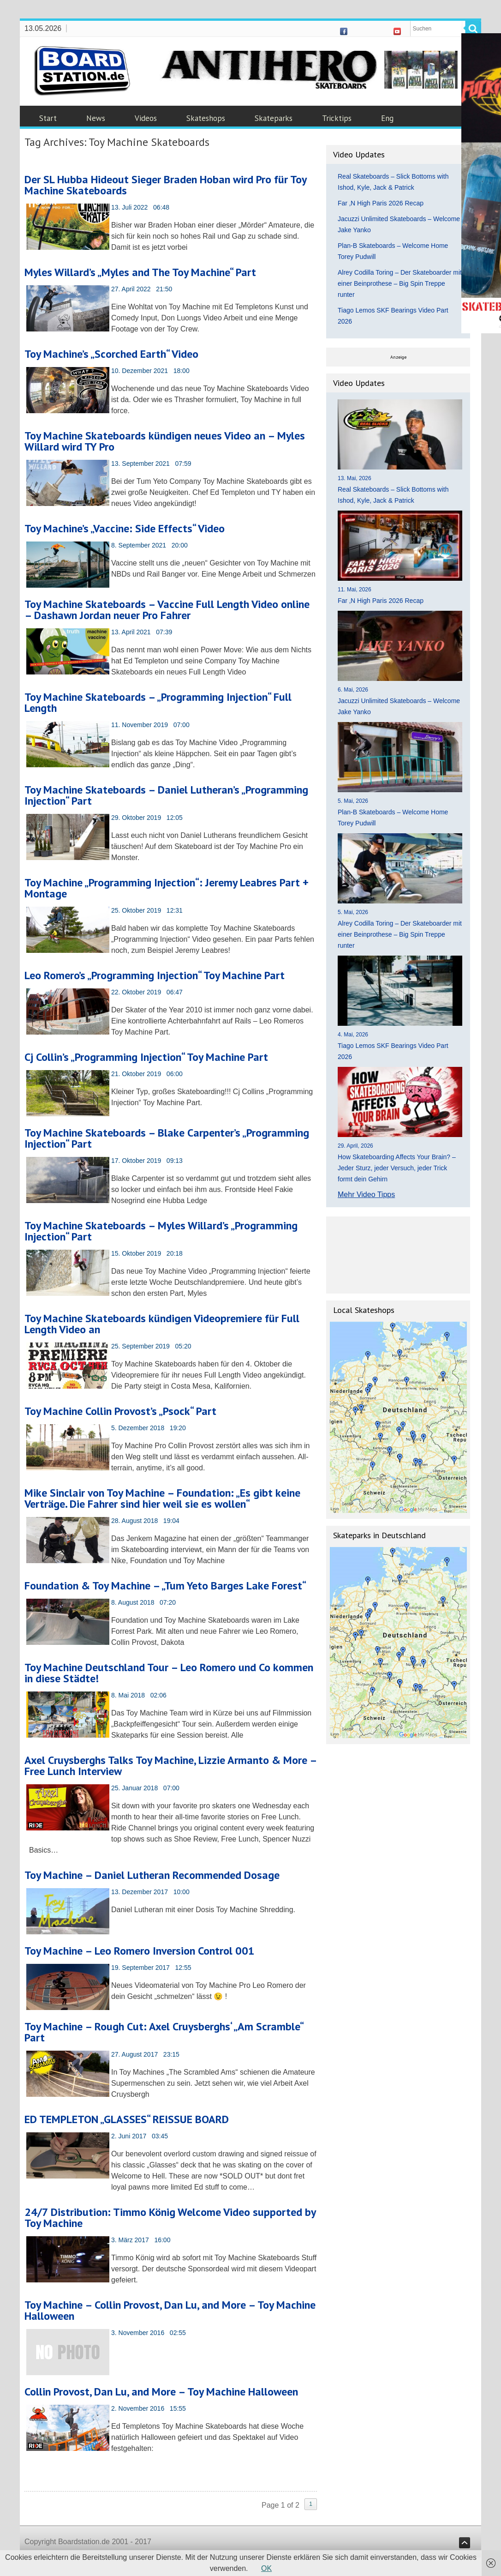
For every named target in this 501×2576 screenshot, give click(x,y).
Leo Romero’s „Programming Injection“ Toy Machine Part (154, 975)
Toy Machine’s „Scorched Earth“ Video (111, 354)
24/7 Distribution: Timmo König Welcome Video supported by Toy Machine (170, 2217)
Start (48, 118)
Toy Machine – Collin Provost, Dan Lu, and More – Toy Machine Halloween (170, 2310)
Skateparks (273, 118)
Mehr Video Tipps (366, 1194)
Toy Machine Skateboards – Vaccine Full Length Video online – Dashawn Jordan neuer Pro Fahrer (167, 609)
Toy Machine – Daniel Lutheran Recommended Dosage (152, 1875)
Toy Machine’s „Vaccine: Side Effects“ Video (124, 528)
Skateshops (205, 118)
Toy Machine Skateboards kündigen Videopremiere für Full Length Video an (161, 1323)
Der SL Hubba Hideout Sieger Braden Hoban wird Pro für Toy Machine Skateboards (165, 185)
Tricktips (337, 118)
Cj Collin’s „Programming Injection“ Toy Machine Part (146, 1057)
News (95, 118)
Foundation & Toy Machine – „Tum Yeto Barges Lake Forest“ (165, 1585)
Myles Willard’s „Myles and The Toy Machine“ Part (140, 272)
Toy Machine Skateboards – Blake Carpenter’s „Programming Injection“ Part (166, 1138)
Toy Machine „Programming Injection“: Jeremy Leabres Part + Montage (166, 888)
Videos (146, 118)
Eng (387, 118)
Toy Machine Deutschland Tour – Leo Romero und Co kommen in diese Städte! (168, 1672)
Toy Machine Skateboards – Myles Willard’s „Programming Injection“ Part (161, 1231)
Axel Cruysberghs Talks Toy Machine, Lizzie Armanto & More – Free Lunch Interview (170, 1765)
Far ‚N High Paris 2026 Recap (380, 203)
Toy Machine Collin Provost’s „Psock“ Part (120, 1411)
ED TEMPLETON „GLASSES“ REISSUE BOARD (126, 2119)
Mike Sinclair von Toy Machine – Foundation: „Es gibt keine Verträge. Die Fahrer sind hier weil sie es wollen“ (162, 1498)
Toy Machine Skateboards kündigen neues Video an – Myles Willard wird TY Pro (164, 441)
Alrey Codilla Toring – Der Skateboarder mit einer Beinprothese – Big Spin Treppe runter (400, 283)
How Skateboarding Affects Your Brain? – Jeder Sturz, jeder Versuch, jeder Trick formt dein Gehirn (397, 1168)
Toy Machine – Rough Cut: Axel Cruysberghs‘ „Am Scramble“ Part (163, 2032)
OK (266, 2568)
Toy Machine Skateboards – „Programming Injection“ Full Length (158, 702)
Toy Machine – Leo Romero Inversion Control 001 (139, 1951)
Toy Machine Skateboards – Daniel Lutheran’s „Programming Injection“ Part (166, 795)
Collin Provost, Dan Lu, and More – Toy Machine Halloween (161, 2391)
